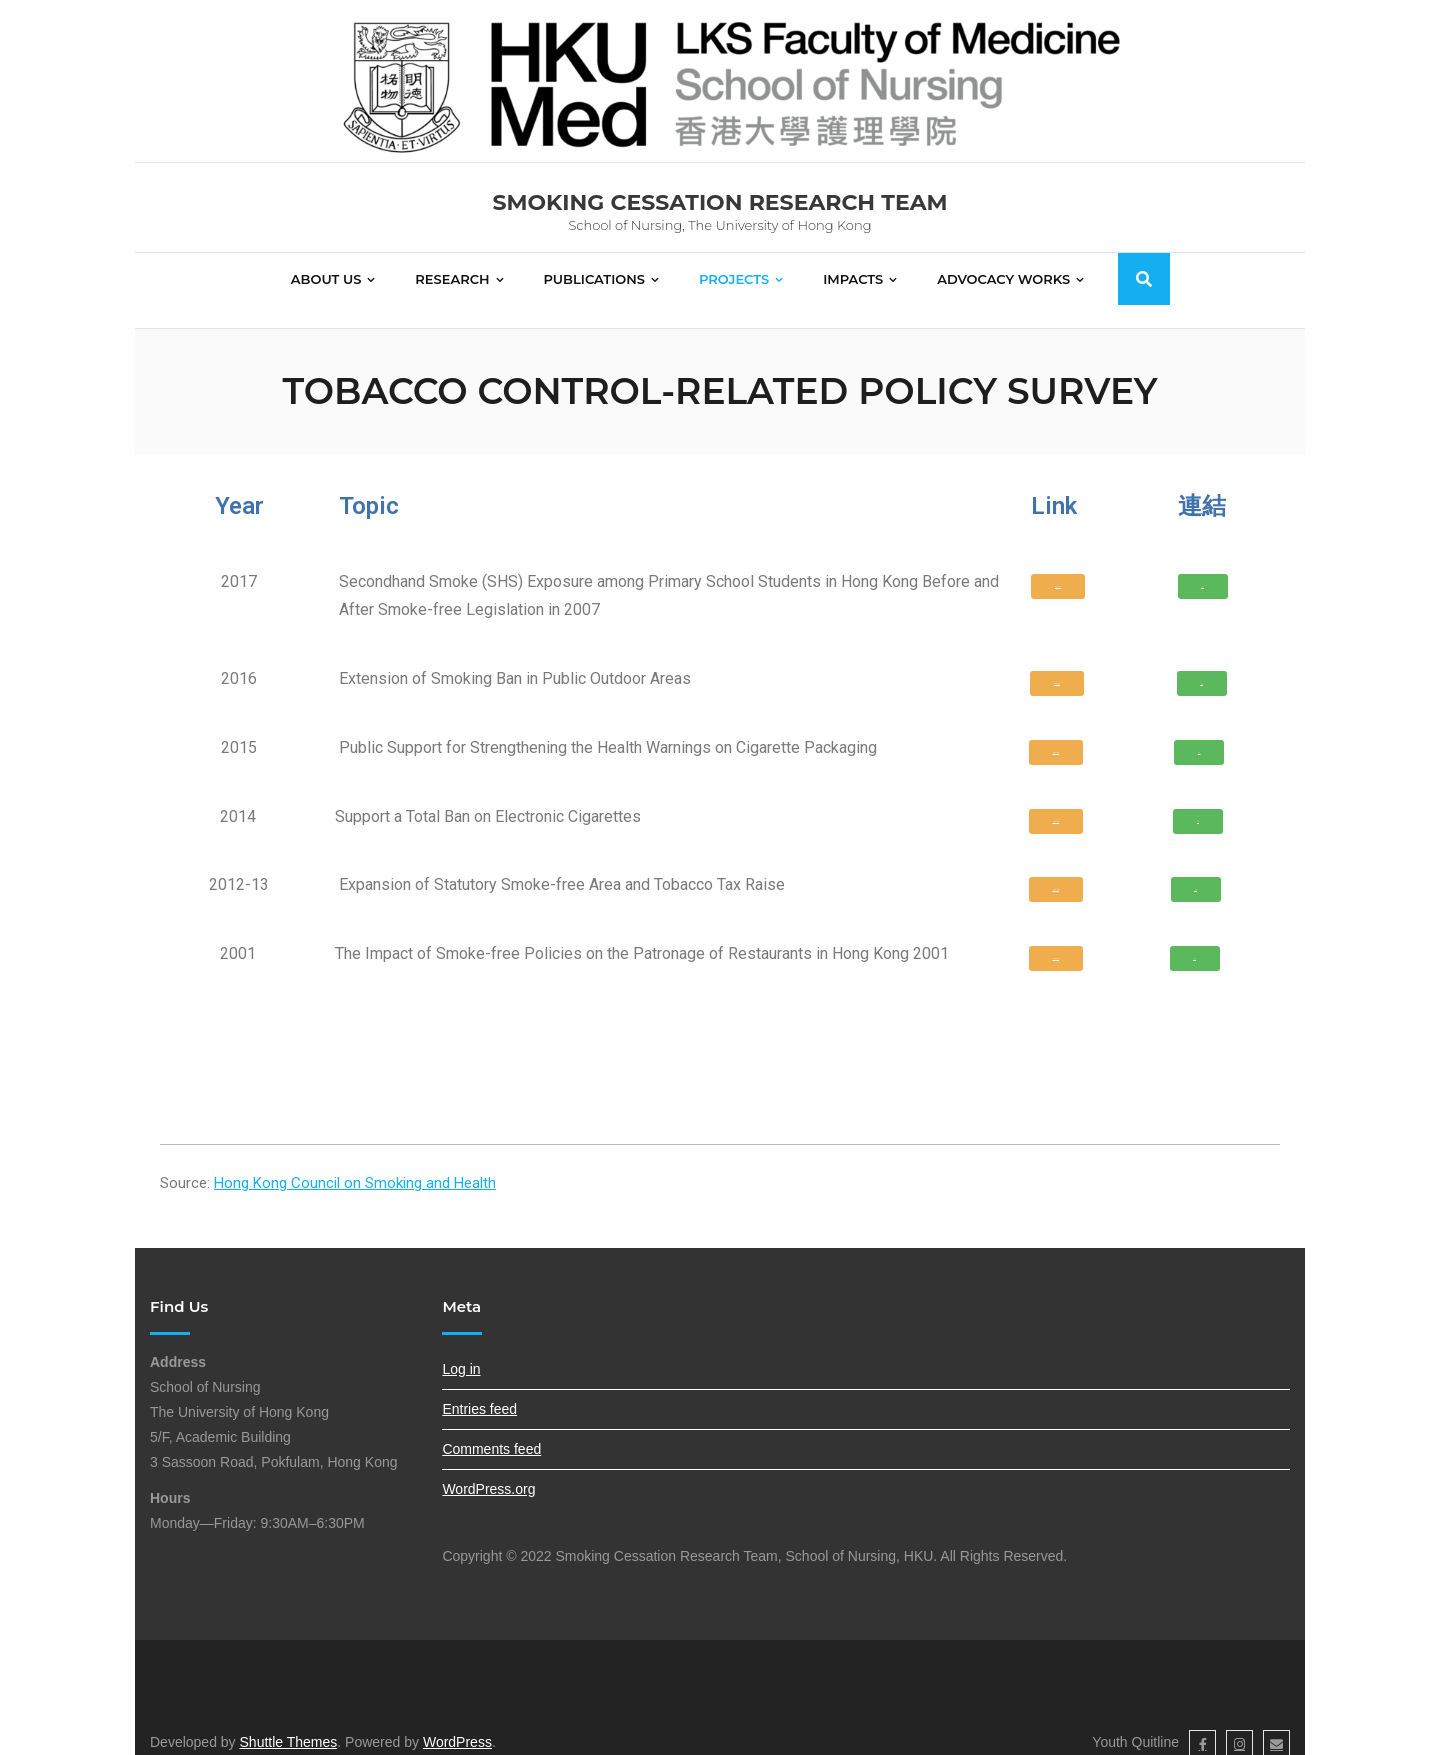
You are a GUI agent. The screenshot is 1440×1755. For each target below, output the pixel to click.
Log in (461, 1347)
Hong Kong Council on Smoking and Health (355, 1161)
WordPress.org (488, 1468)
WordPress (457, 1721)
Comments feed (491, 1427)
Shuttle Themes (289, 1721)
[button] (1058, 564)
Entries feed (479, 1387)
